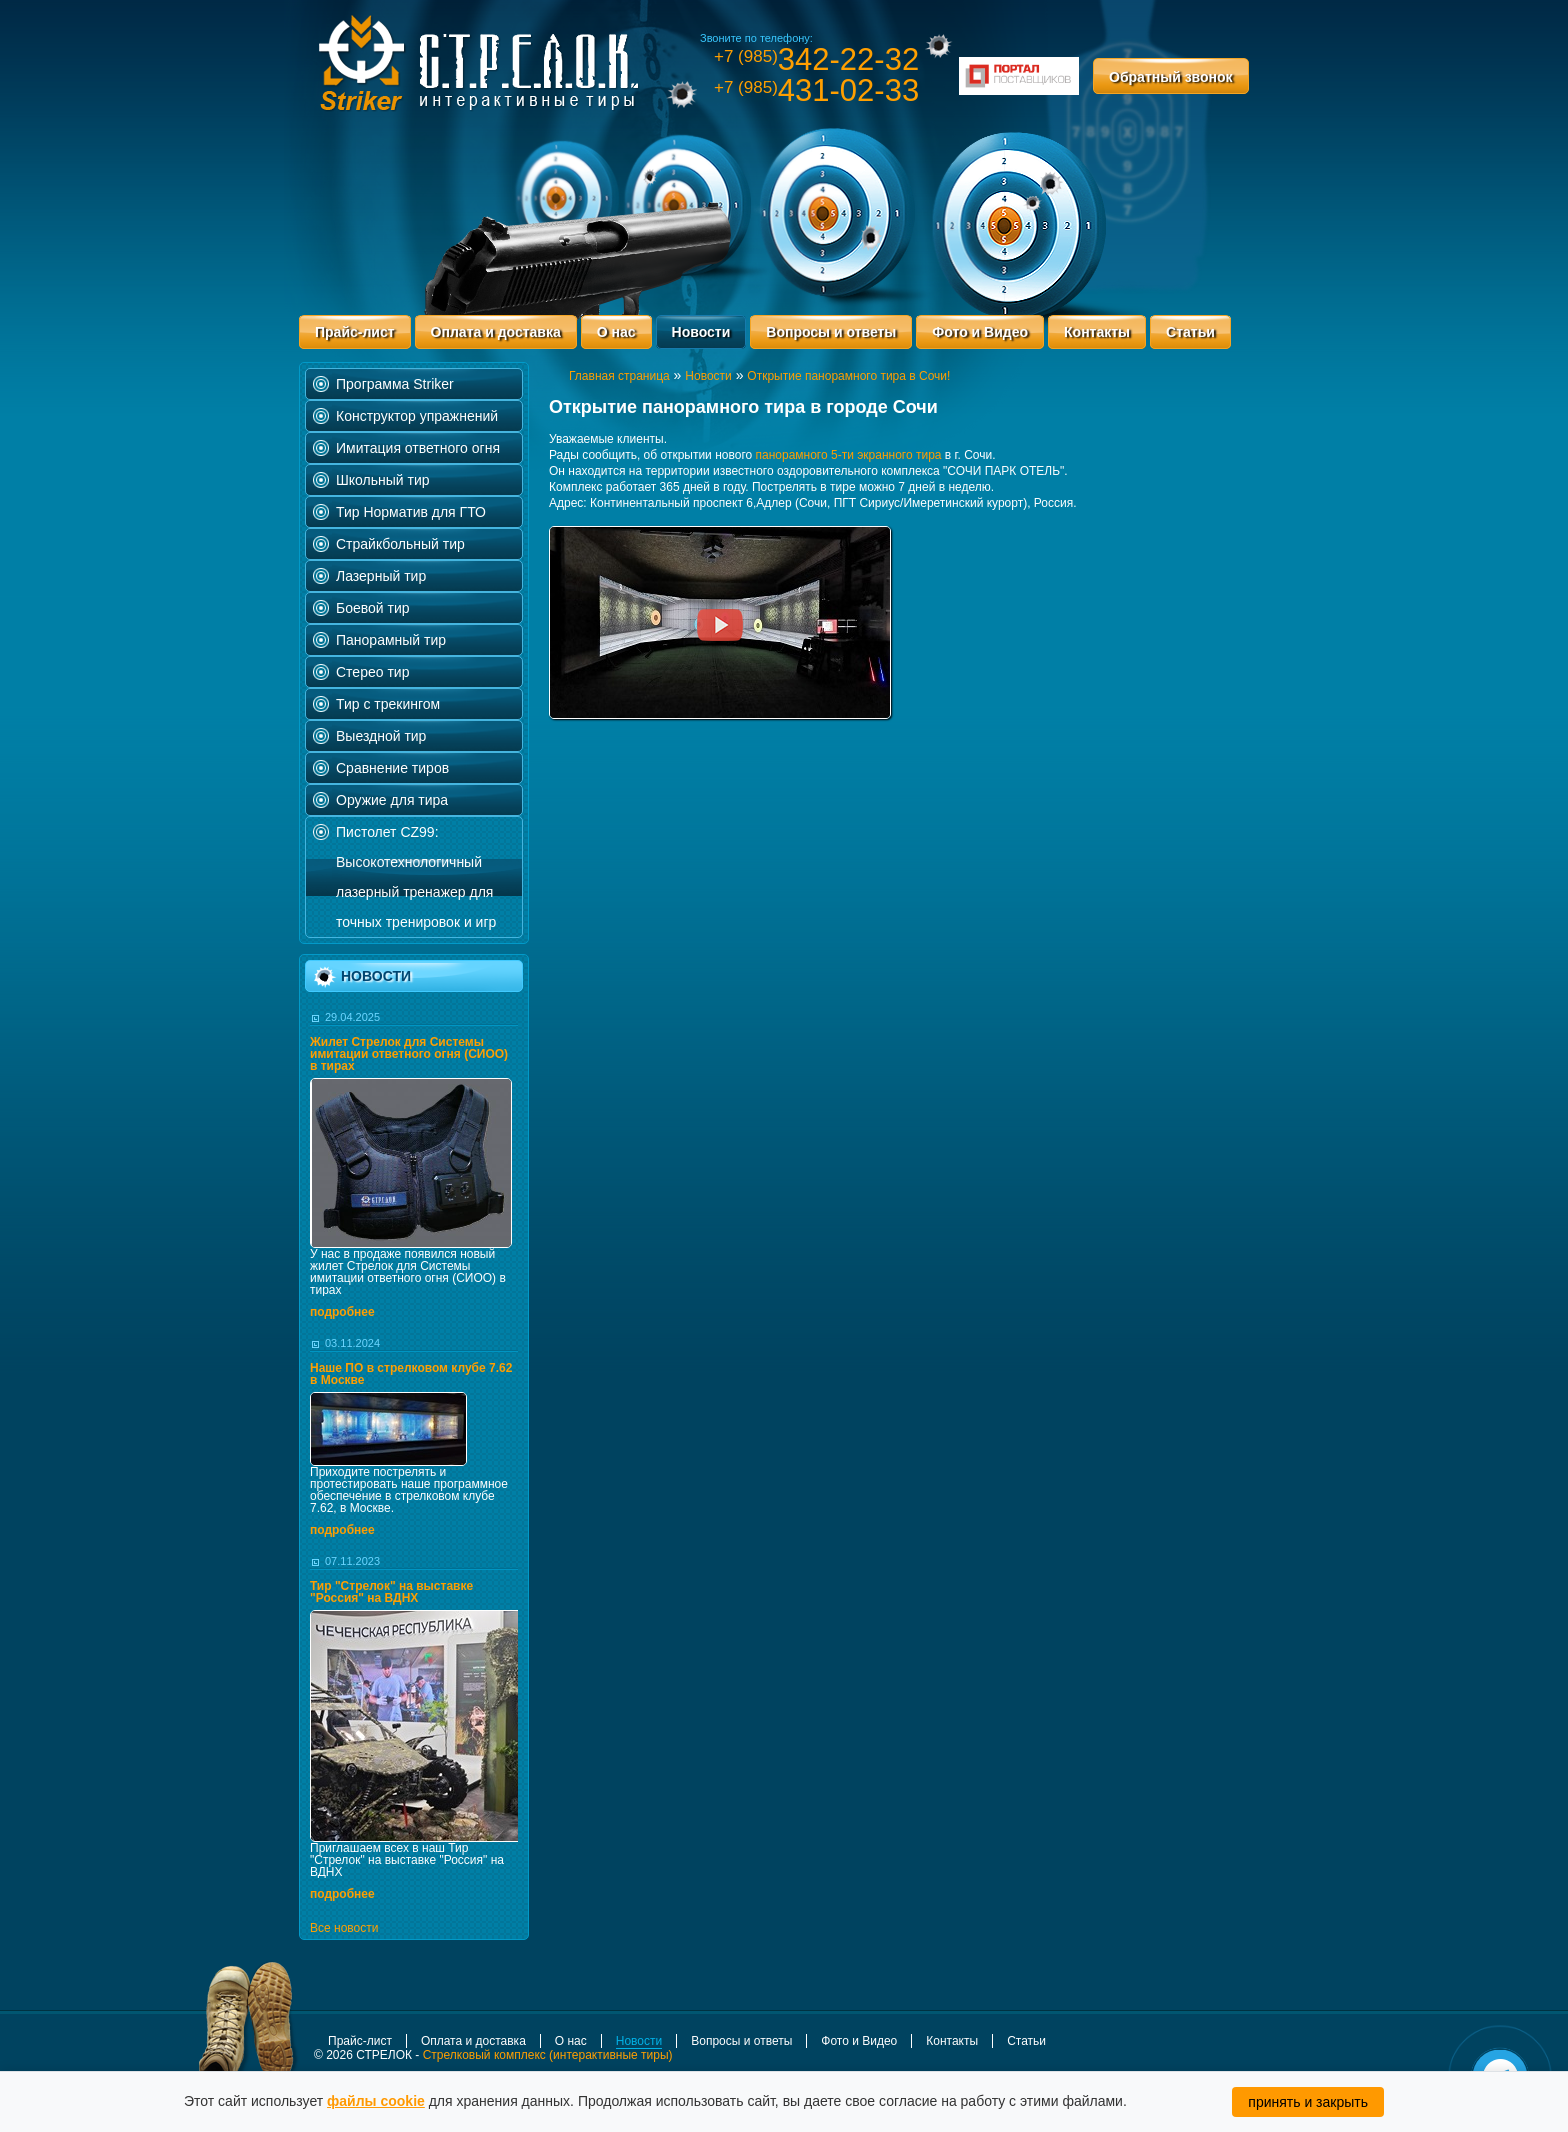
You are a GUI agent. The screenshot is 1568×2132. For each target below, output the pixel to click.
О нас (616, 332)
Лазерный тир (381, 576)
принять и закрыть (1308, 2102)
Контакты (1097, 332)
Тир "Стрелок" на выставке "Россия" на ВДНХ (391, 1592)
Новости (701, 332)
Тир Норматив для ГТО (411, 512)
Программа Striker (395, 384)
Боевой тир (373, 608)
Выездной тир (381, 736)
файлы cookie (376, 2101)
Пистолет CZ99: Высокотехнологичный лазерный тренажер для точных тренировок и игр (416, 877)
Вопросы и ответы (831, 332)
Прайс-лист (355, 332)
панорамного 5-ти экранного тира (849, 455)
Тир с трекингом (388, 704)
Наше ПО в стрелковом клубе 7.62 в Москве (411, 1374)
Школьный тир (383, 480)
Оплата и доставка (496, 332)
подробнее (342, 1312)
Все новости (344, 1928)
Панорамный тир (391, 640)
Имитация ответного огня (418, 448)
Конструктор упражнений (417, 416)
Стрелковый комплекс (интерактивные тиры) (548, 2055)
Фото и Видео (980, 332)
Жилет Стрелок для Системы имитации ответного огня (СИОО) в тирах (409, 1054)
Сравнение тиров (392, 768)
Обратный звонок (1171, 77)
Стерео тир (372, 672)
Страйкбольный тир (400, 544)
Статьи (1190, 332)
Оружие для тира (392, 800)
